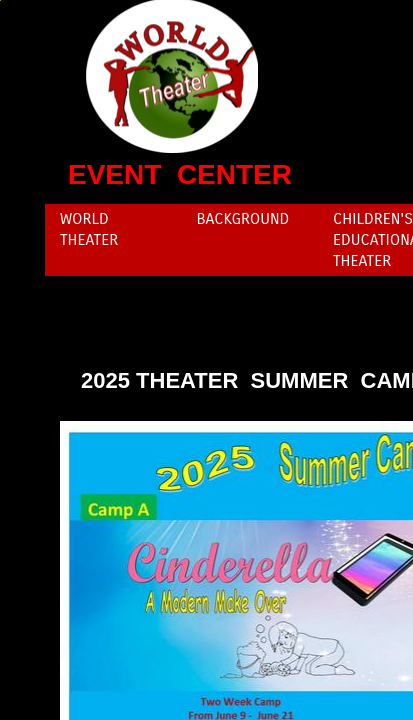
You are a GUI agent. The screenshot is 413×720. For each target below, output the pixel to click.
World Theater (89, 229)
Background (243, 218)
